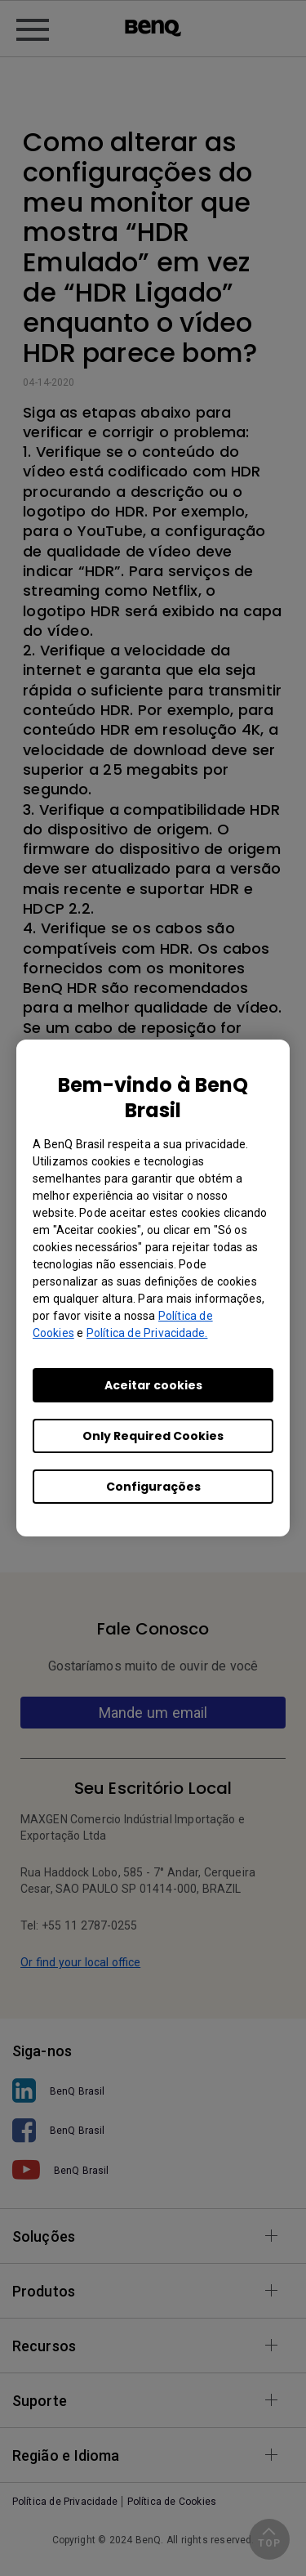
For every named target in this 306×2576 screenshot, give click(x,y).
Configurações (153, 1486)
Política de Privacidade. (146, 1332)
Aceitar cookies (153, 1385)
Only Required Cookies (153, 1436)
